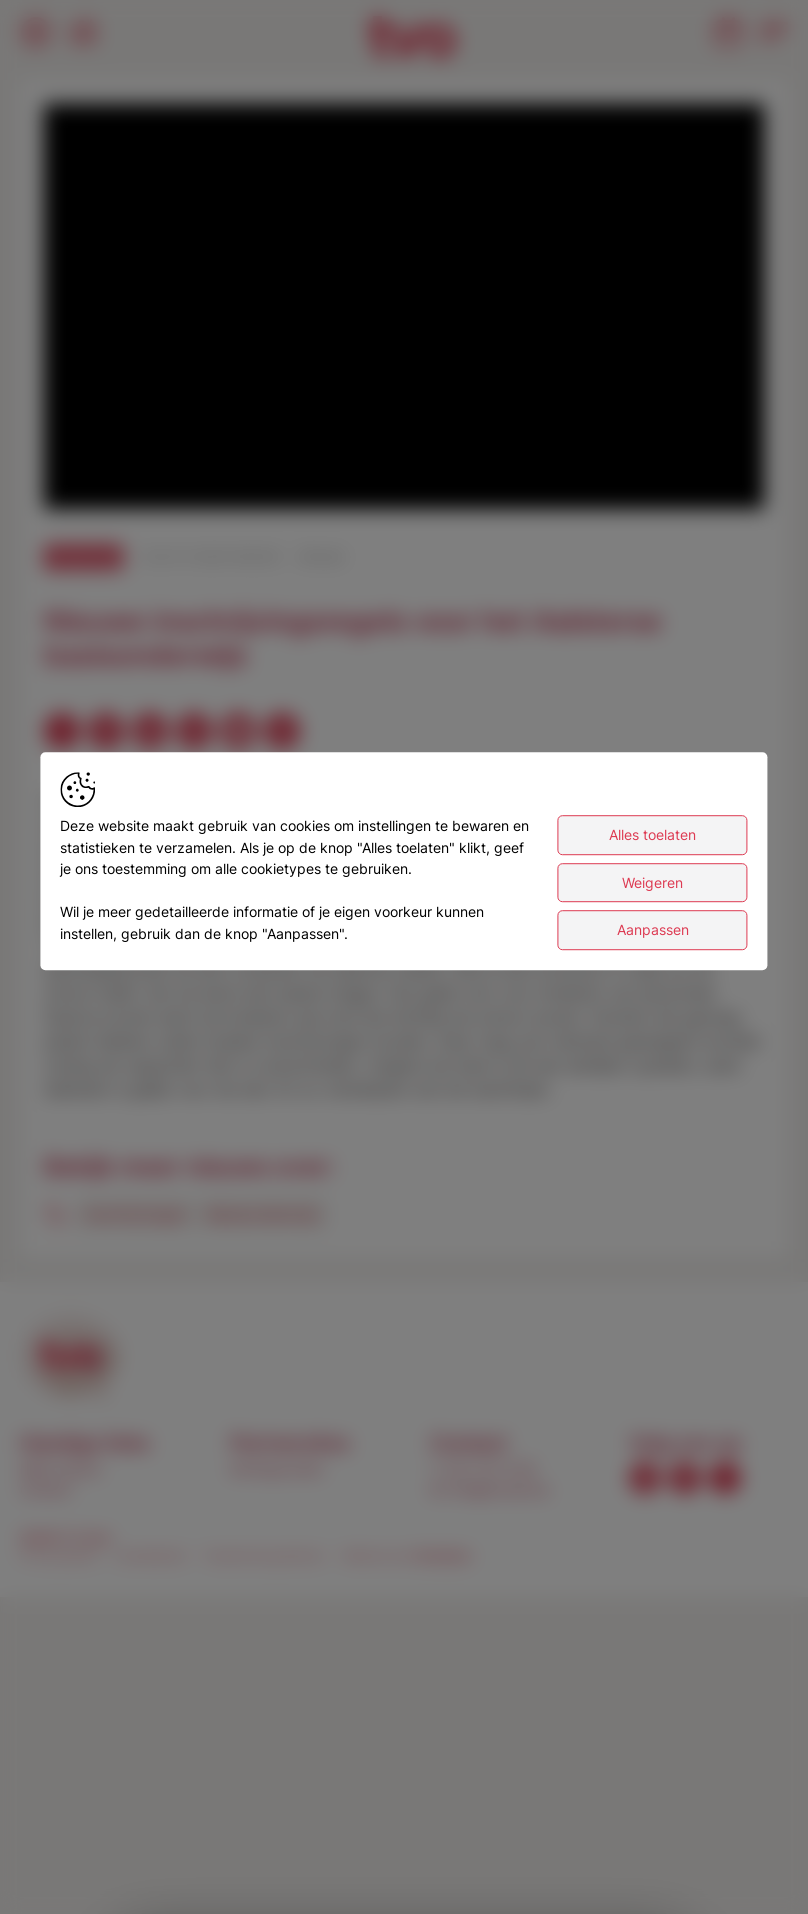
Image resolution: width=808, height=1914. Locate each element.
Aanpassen (653, 936)
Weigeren (652, 888)
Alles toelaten (652, 840)
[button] (408, 310)
